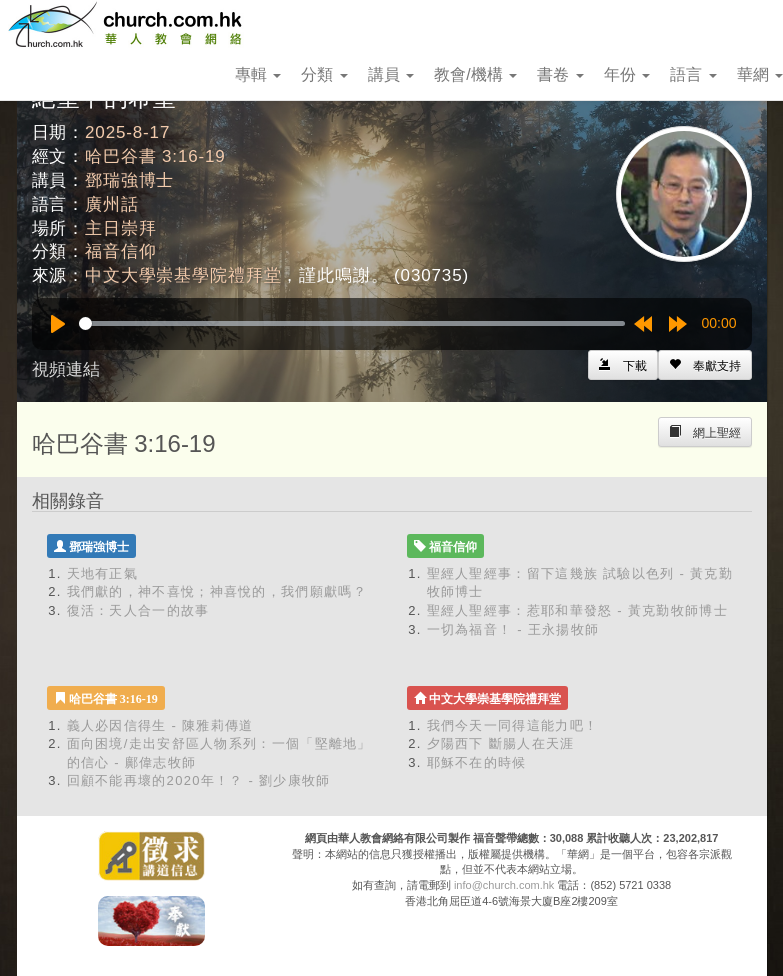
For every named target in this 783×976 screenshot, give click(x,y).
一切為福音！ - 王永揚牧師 (513, 629)
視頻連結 (66, 369)
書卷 (560, 74)
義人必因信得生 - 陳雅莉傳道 (160, 725)
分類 (324, 74)
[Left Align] (705, 365)
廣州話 (112, 204)
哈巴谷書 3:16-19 (155, 156)
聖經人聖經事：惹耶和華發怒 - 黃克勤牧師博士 (577, 610)
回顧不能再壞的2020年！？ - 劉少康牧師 (199, 780)
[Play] (58, 324)
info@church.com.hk (504, 885)
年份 (627, 74)
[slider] (352, 323)
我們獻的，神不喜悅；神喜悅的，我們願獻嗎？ (217, 591)
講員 (391, 74)
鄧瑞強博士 (129, 180)
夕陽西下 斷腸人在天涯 (501, 743)
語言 (693, 74)
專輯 (258, 74)
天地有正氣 (103, 573)
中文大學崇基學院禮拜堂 (183, 275)
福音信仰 (120, 251)
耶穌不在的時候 (477, 762)
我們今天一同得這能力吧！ (513, 725)
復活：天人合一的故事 (138, 610)
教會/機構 (475, 74)
